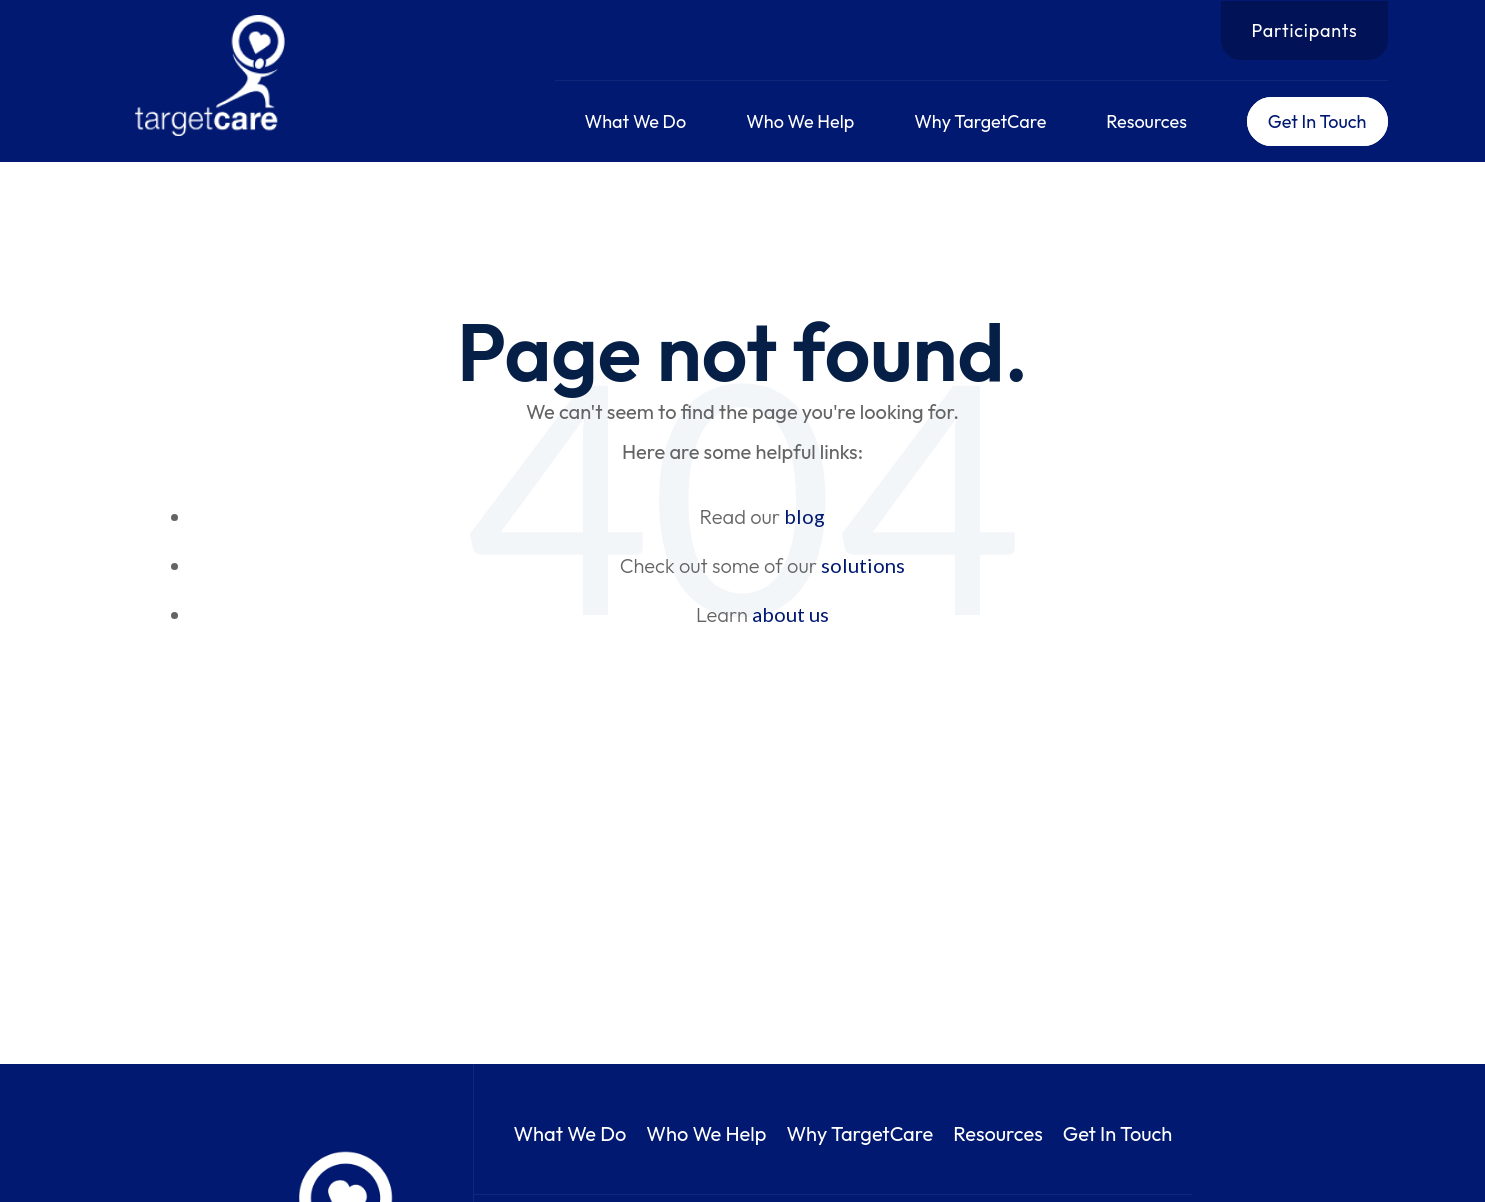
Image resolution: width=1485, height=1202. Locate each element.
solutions (863, 565)
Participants (1304, 30)
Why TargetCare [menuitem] (980, 121)
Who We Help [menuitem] (800, 121)
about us (790, 614)
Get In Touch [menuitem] (1317, 121)
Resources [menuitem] (1146, 121)
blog (804, 516)
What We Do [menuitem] (636, 121)
